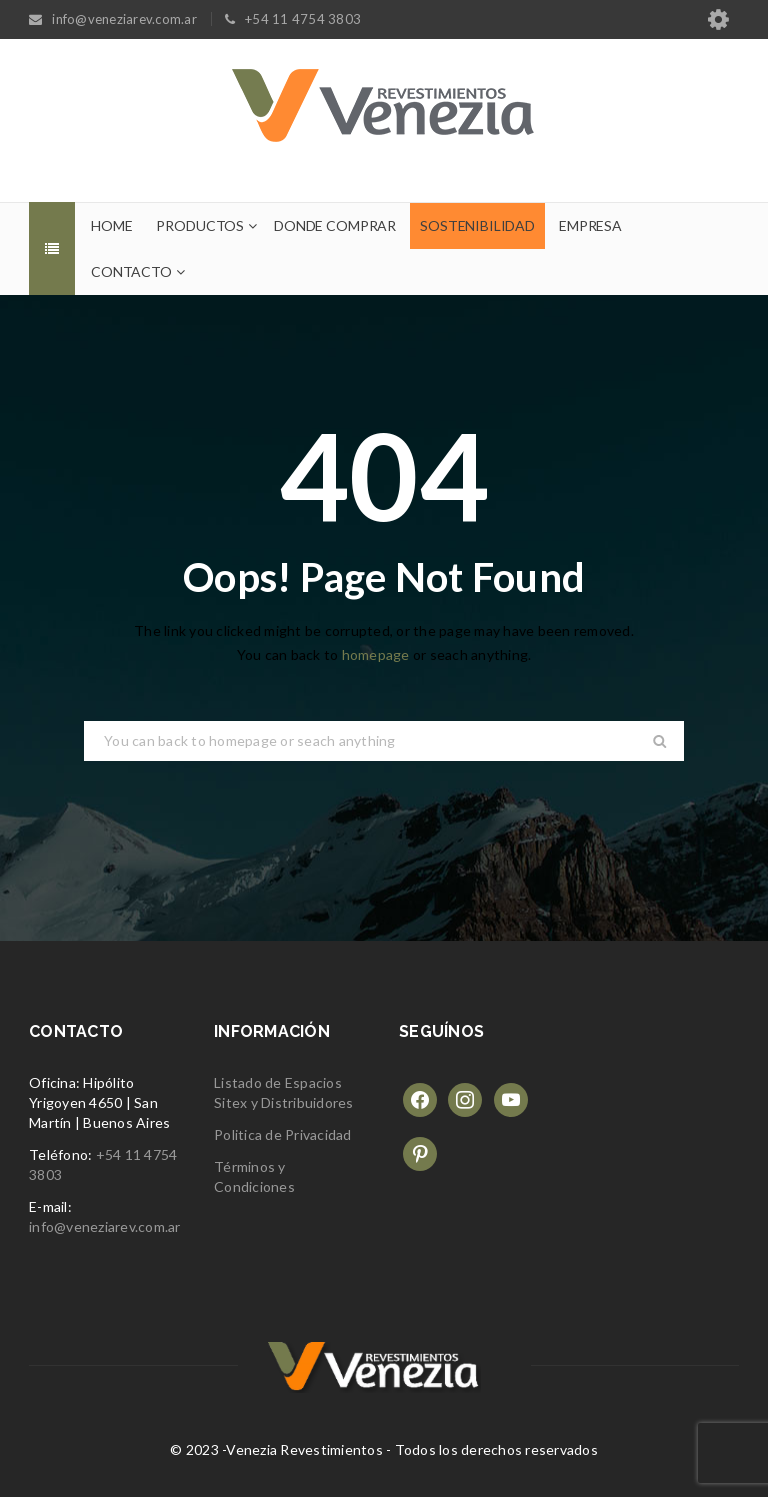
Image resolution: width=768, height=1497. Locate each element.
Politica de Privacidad (283, 1134)
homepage (376, 654)
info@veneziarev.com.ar (105, 1226)
